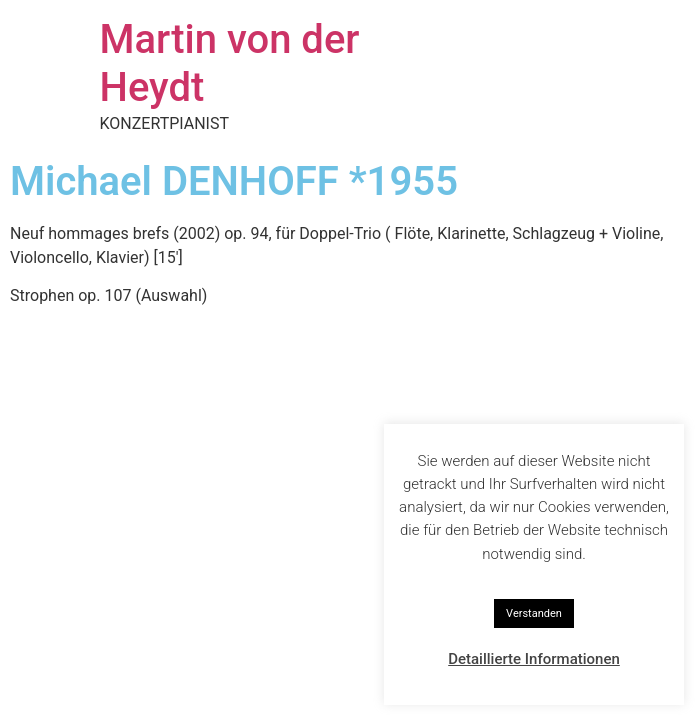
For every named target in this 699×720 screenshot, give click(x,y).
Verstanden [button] (534, 613)
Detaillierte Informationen (534, 659)
